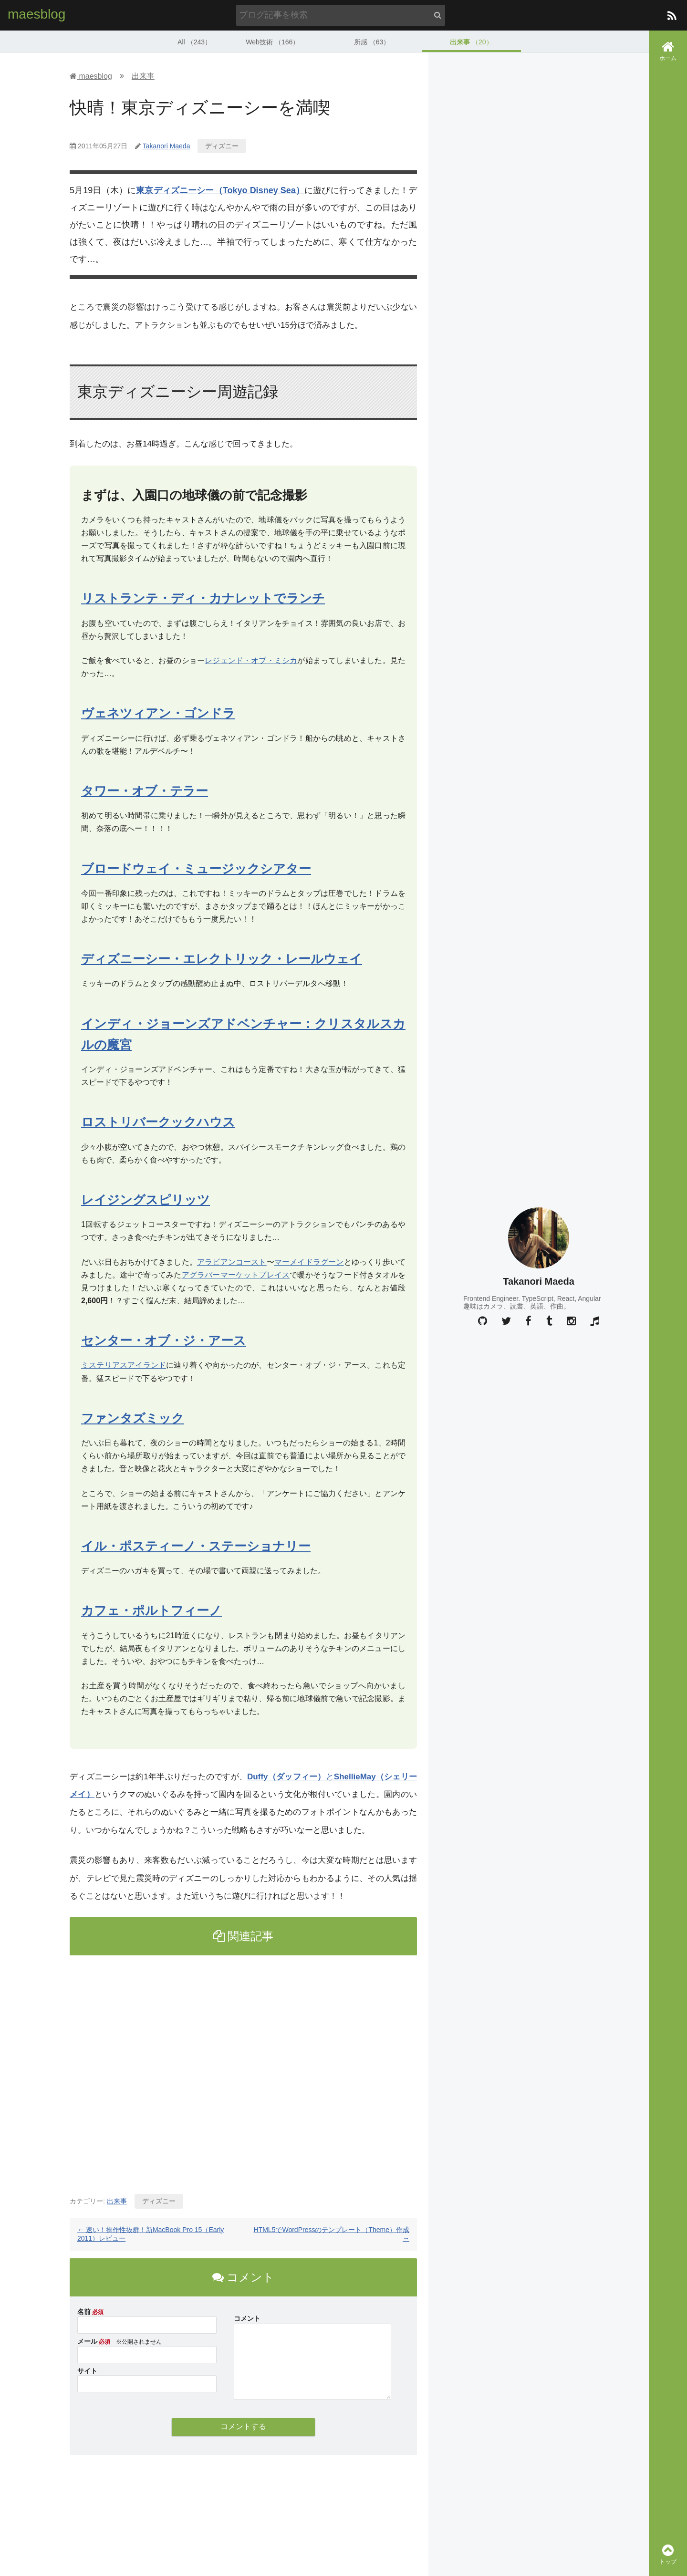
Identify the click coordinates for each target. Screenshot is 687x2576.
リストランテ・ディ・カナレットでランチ (203, 598)
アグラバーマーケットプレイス (236, 1274)
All (194, 41)
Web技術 (272, 41)
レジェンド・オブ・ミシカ (251, 660)
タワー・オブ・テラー (144, 790)
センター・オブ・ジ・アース (163, 1340)
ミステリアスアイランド (123, 1365)
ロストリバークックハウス (158, 1121)
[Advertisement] (243, 2070)
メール (87, 2340)
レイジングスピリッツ (145, 1199)
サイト (87, 2370)
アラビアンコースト (232, 1261)
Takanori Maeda (166, 145)
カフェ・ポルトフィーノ (151, 1610)
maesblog (36, 14)
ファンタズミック (132, 1417)
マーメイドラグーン (309, 1261)
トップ (668, 2554)
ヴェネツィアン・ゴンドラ (158, 713)
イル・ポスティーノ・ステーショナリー (196, 1545)
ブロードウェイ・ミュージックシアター (196, 868)
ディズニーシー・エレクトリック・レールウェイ (221, 958)
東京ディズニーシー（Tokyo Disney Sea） (220, 190)
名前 (84, 2311)
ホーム (668, 50)
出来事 (471, 41)
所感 (372, 41)
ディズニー (222, 145)
